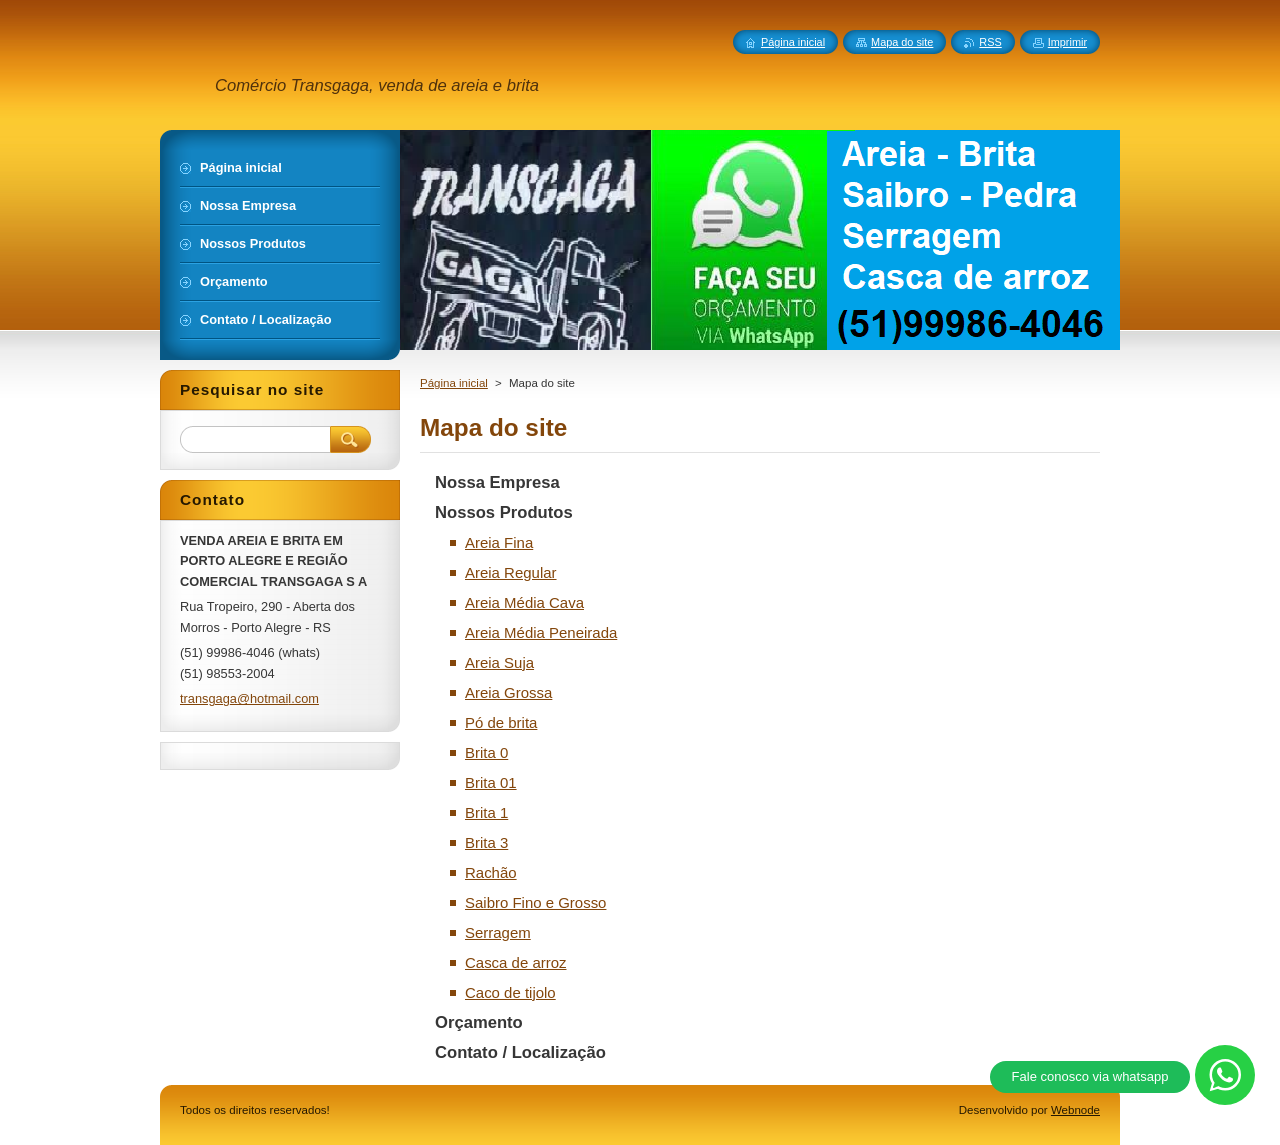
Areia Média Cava (524, 602)
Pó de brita (501, 722)
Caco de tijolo (510, 992)
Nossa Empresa (497, 482)
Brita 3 (486, 842)
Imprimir (1067, 42)
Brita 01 (491, 782)
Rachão (491, 872)
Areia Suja (499, 662)
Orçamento (479, 1022)
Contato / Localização (520, 1052)
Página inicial (454, 383)
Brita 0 (486, 752)
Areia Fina (499, 542)
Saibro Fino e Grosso (535, 902)
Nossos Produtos (504, 512)
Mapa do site (902, 42)
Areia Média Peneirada (541, 632)
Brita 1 (486, 812)
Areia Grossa (508, 692)
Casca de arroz (516, 962)
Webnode (1075, 1110)
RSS (990, 42)
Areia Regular (511, 572)
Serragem (498, 932)
